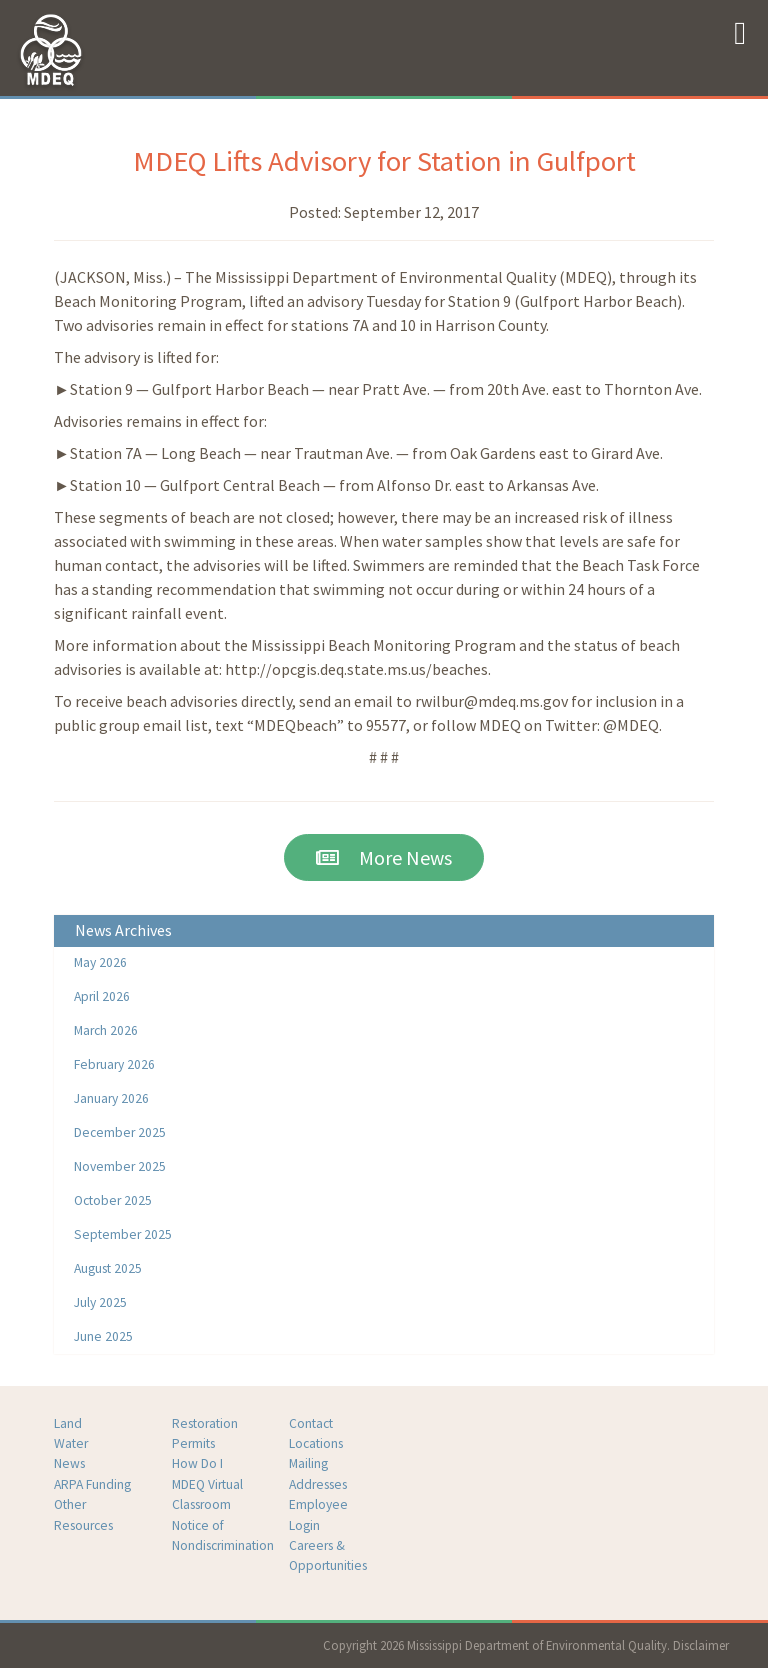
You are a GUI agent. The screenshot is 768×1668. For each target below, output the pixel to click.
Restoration (205, 1423)
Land (68, 1423)
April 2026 (102, 996)
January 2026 (111, 1098)
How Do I (197, 1463)
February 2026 (114, 1064)
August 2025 (108, 1268)
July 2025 (100, 1302)
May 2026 (100, 962)
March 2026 (106, 1030)
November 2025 (120, 1166)
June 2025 (103, 1336)
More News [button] (384, 857)
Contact (311, 1423)
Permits (193, 1443)
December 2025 (120, 1132)
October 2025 (113, 1200)
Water (71, 1443)
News (69, 1463)
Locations (316, 1443)
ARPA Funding (92, 1484)
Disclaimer (701, 1645)
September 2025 (123, 1234)
